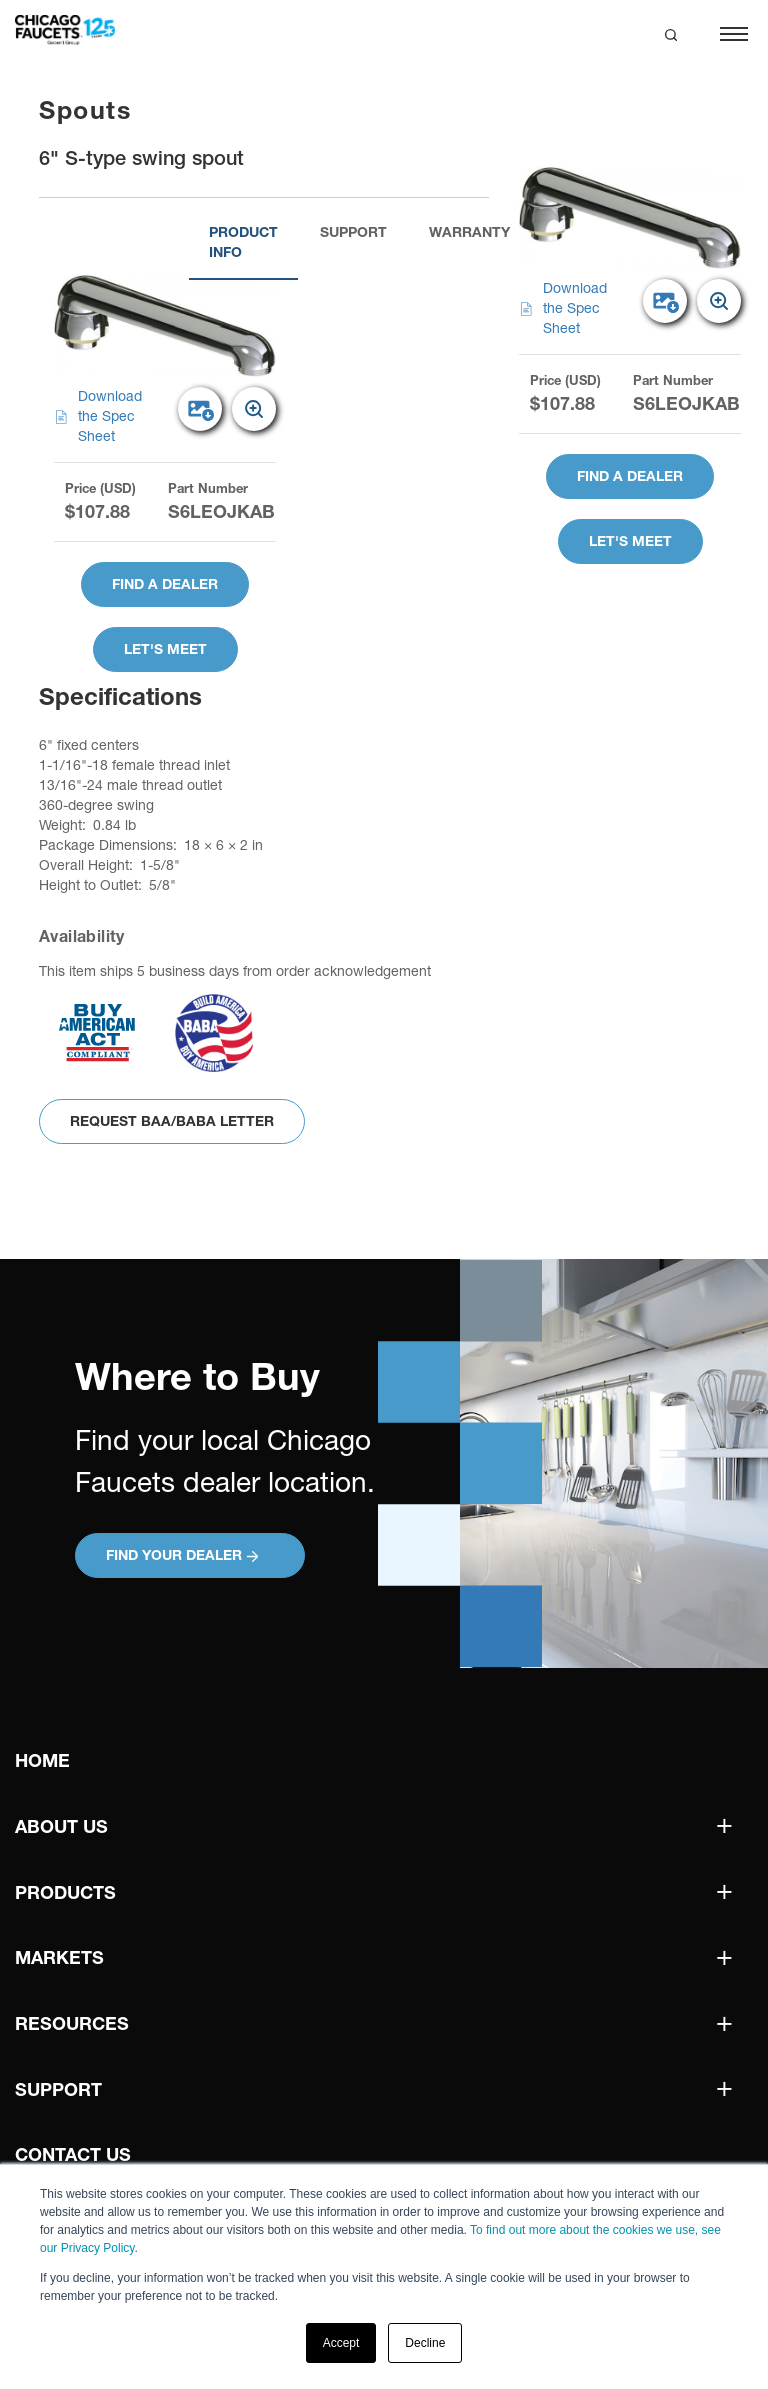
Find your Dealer (182, 1555)
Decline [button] (425, 2343)
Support (58, 2089)
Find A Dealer (165, 584)
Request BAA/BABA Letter (172, 1121)
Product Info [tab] (243, 242)
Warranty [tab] (469, 232)
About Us (61, 1826)
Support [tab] (353, 232)
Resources (72, 2023)
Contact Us (73, 2154)
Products (65, 1892)
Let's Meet (165, 649)
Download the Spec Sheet (98, 416)
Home (42, 1760)
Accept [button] (341, 2343)
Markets (59, 1957)
